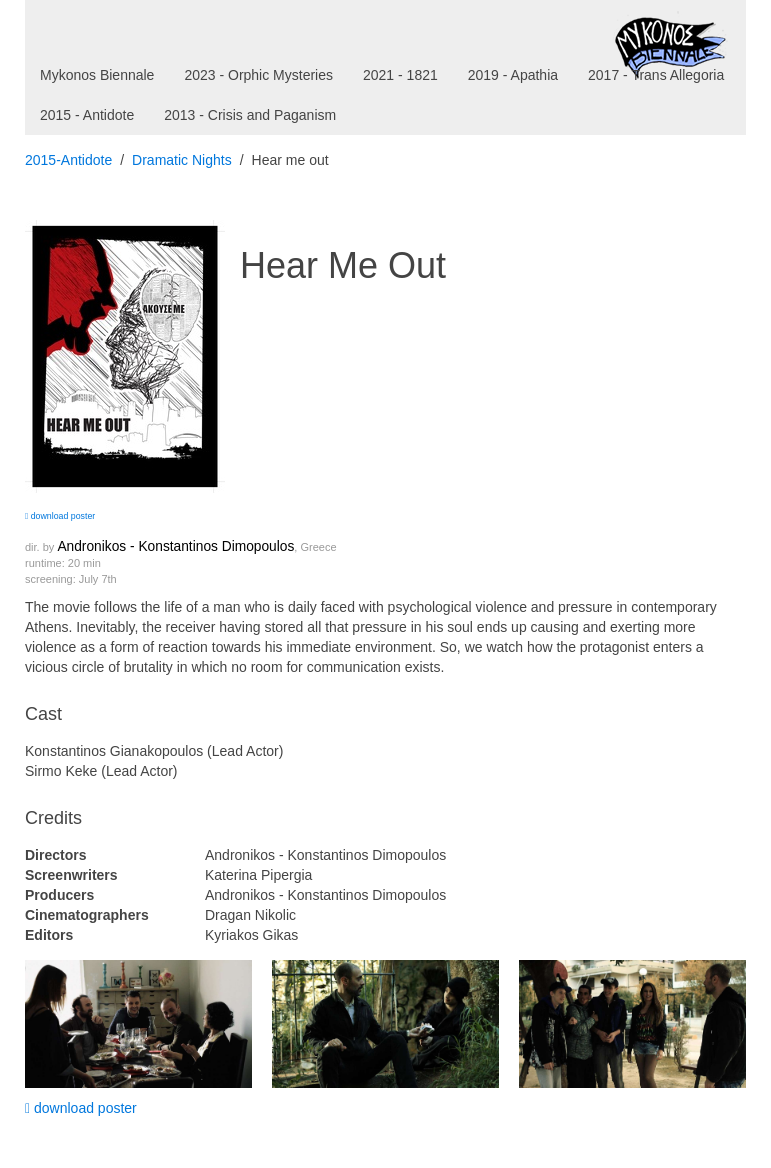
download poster (60, 516)
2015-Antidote (68, 160)
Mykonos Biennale (97, 75)
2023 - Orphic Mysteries (258, 75)
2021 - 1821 (400, 75)
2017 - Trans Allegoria (656, 75)
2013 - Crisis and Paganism (250, 115)
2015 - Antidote (87, 115)
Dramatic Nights (182, 160)
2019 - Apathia (513, 75)
